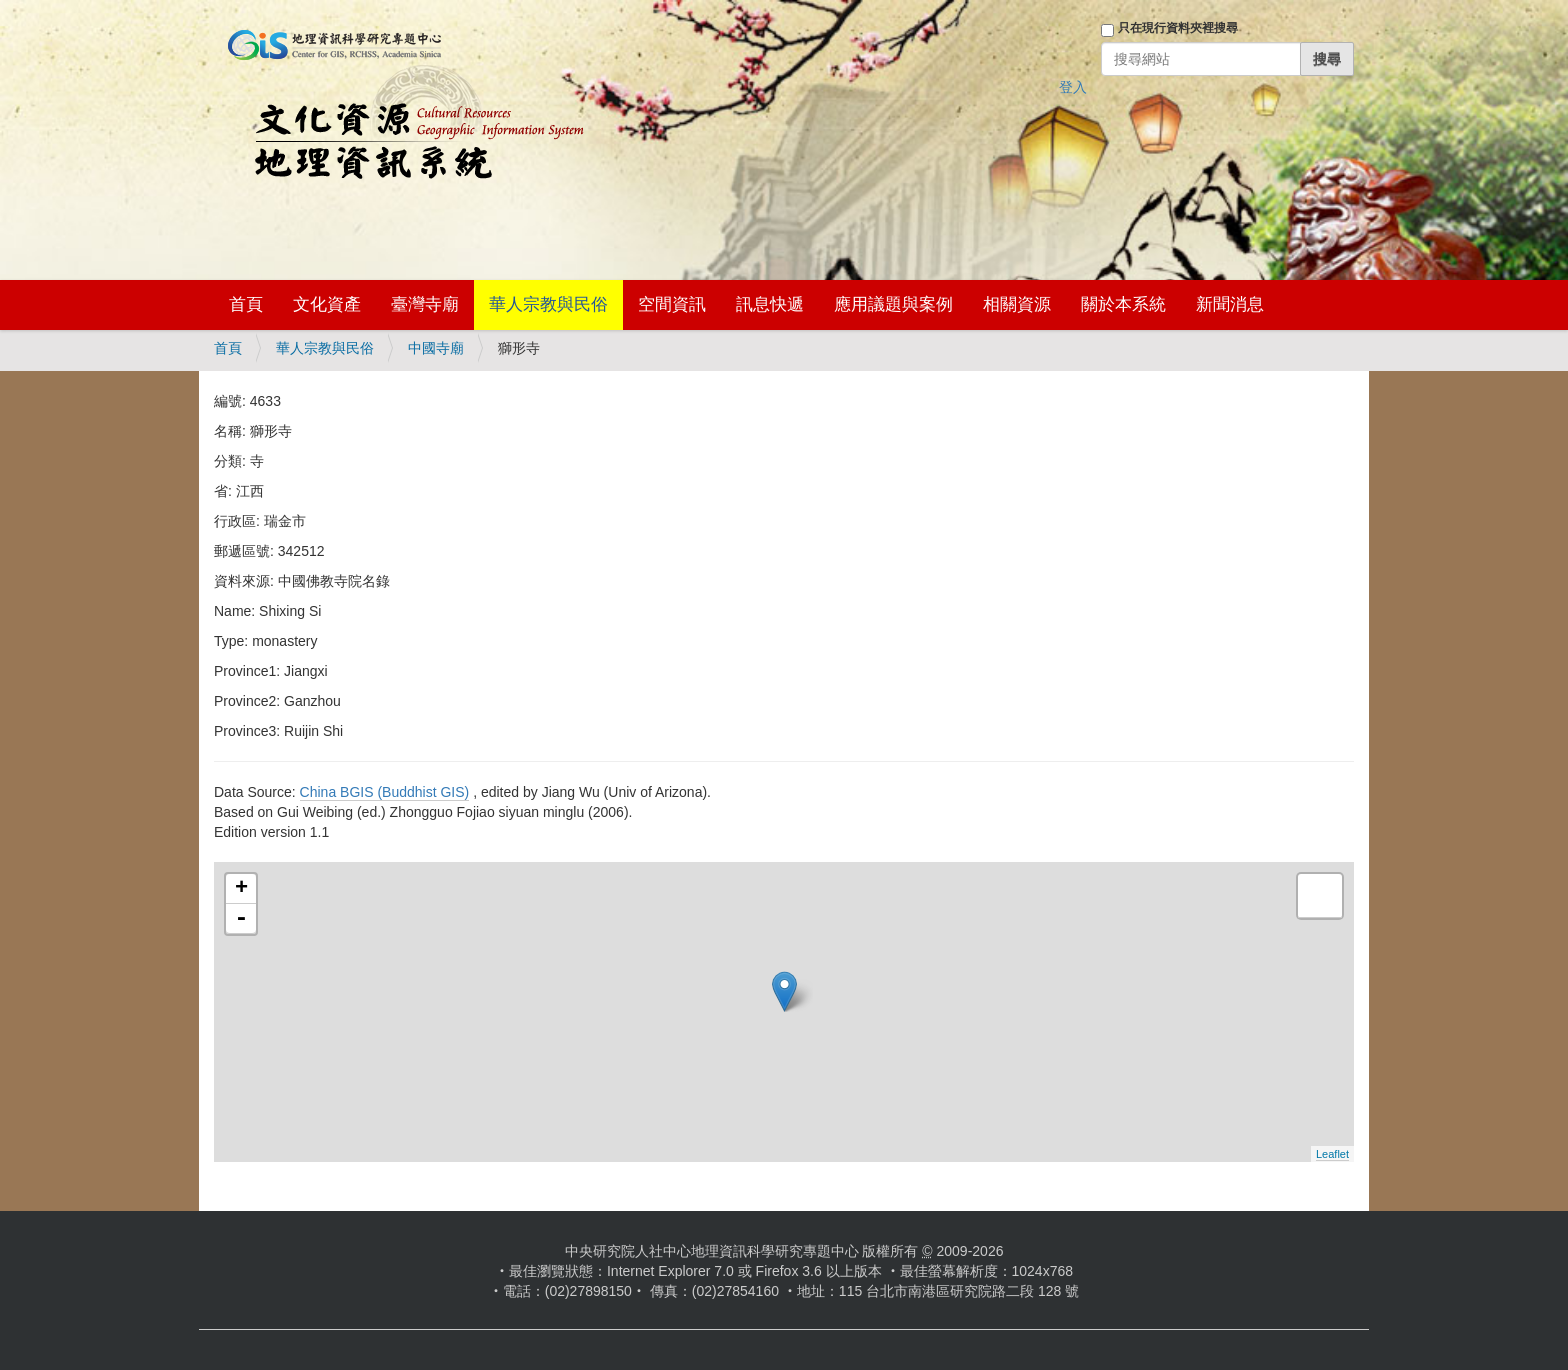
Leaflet (1332, 1154)
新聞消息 (1230, 304)
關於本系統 (1123, 304)
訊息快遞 (770, 304)
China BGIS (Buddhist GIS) (385, 792)
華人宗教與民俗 (548, 304)
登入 (1073, 87)
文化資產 (327, 304)
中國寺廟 (436, 348)
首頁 (246, 304)
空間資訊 (672, 304)
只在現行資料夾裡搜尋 (1178, 28)
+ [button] (241, 889)
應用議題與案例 (893, 304)
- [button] (241, 919)
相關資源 (1017, 304)
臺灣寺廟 (425, 304)
